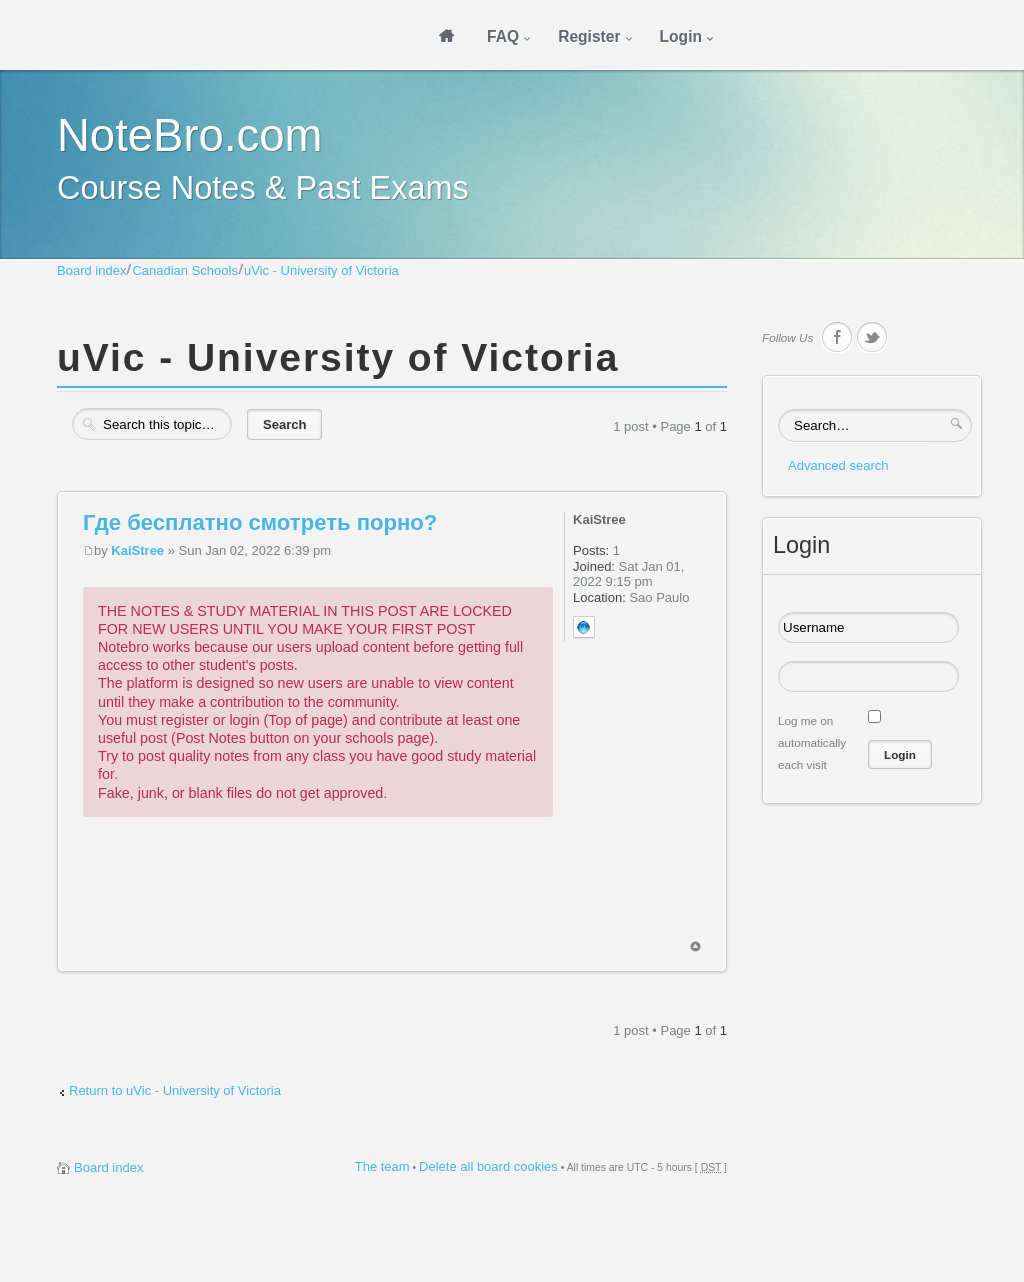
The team (382, 1166)
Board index (91, 270)
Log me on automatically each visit (812, 742)
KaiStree (137, 550)
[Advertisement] (447, 896)
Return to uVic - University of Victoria (175, 1090)
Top (695, 946)
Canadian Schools (185, 270)
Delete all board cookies (488, 1166)
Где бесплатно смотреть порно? (260, 522)
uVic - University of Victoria (321, 270)
